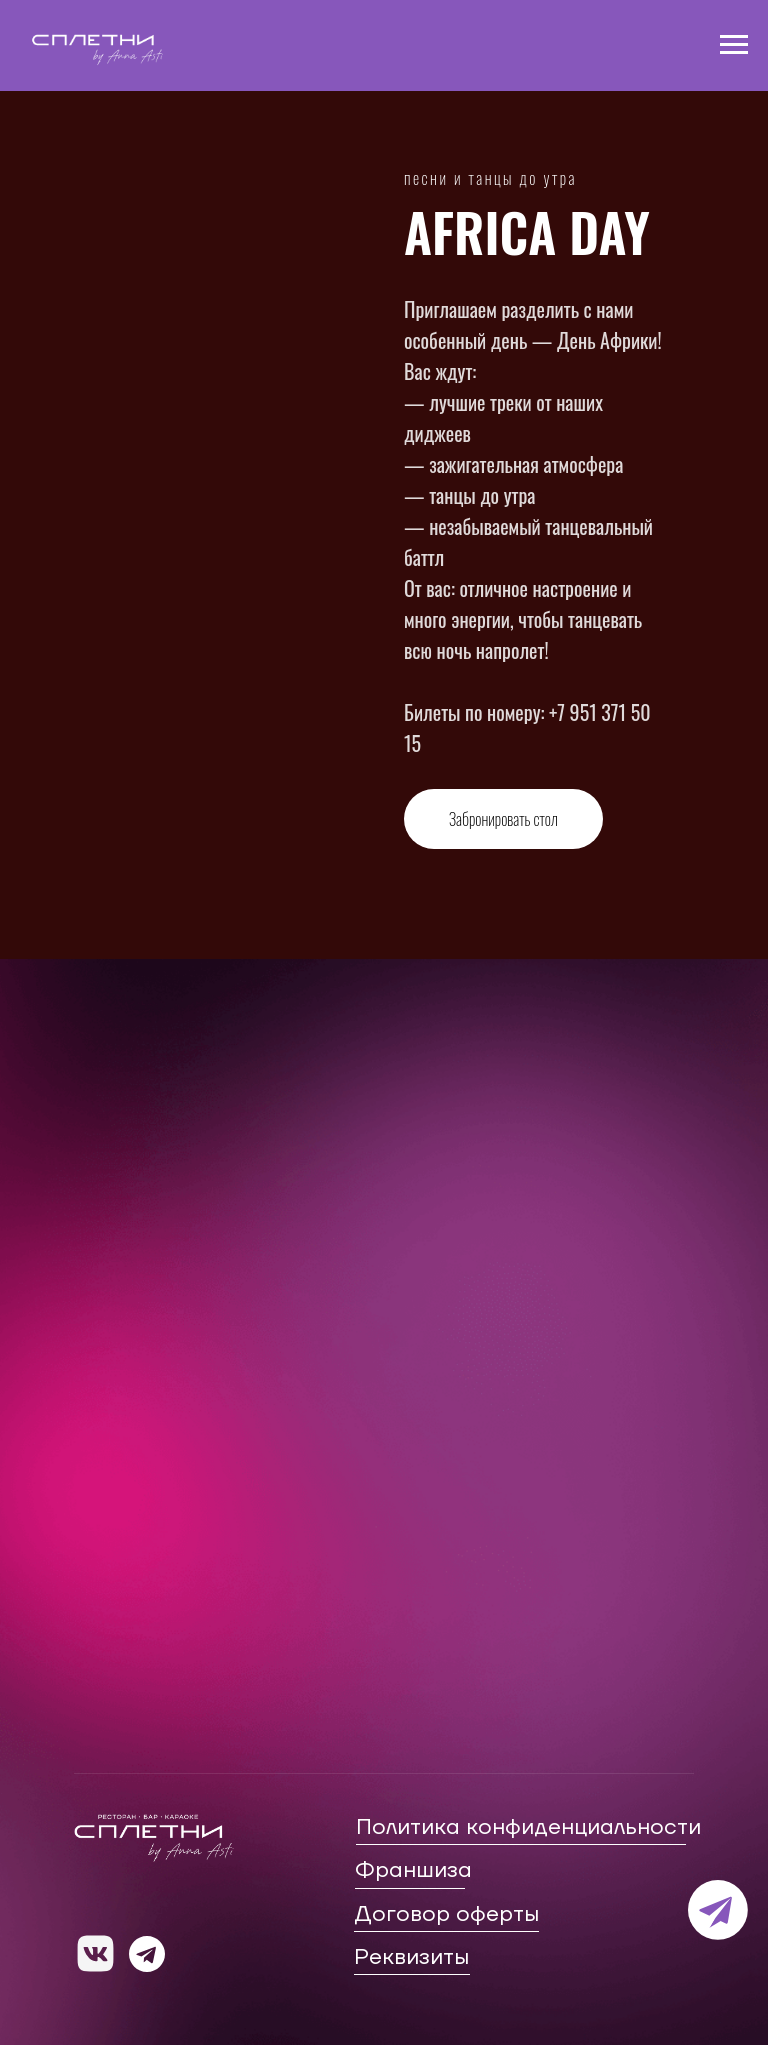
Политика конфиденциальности (528, 1827)
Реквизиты (411, 1957)
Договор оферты (446, 1914)
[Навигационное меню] (734, 45)
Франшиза (413, 1870)
